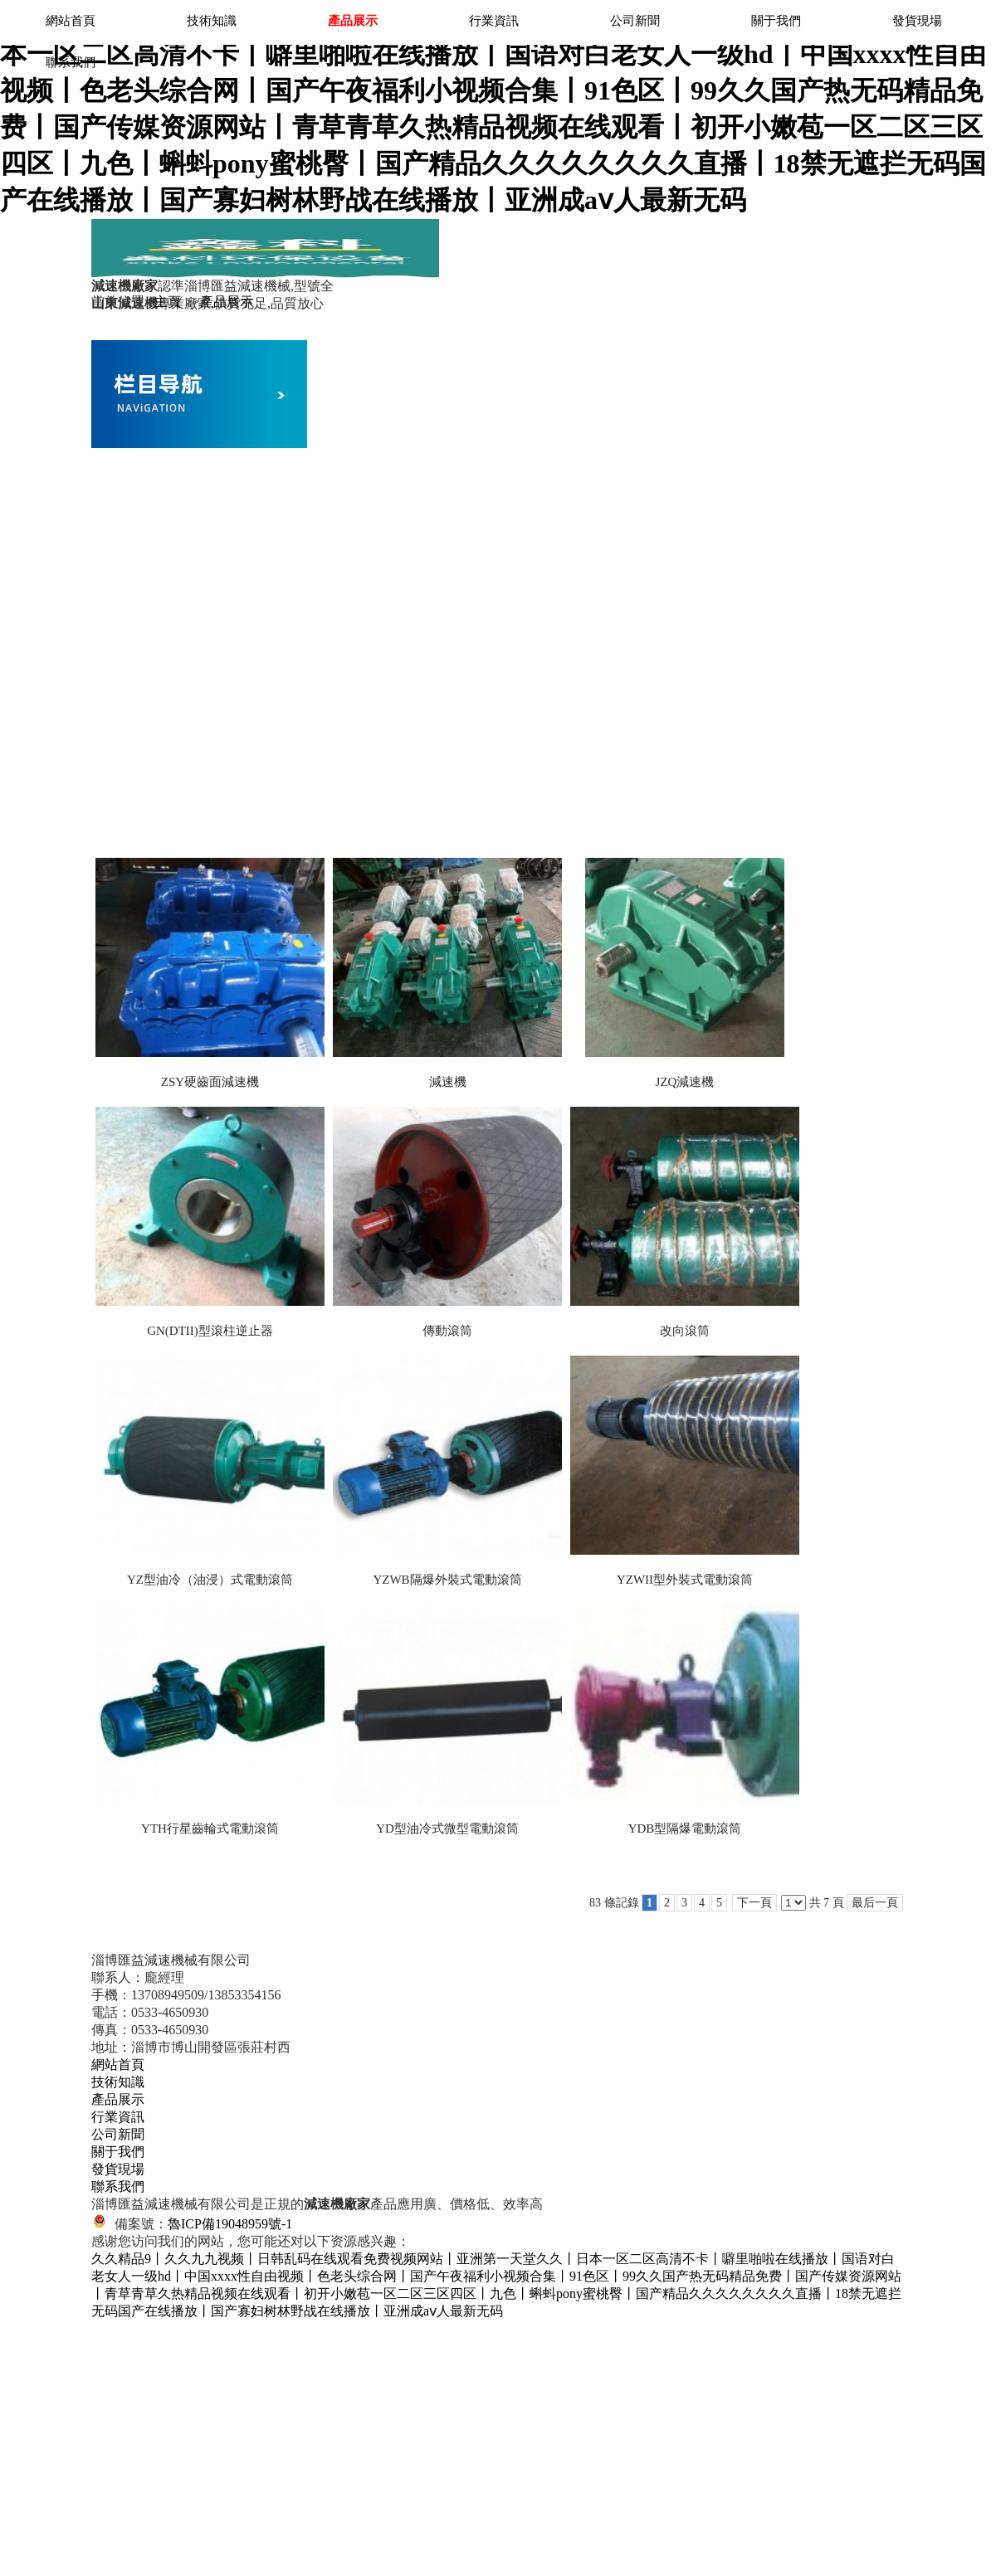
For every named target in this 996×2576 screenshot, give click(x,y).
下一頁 (754, 1903)
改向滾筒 (685, 1330)
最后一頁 (875, 1903)
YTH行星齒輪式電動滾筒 (210, 1828)
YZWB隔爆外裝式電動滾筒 (447, 1579)
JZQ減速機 (685, 1081)
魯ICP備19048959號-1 (230, 2224)
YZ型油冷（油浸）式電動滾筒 (210, 1579)
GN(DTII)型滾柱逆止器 (210, 1330)
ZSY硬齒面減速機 (210, 1081)
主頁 (167, 302)
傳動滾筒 (447, 1330)
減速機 (447, 1081)
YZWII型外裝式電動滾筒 (685, 1579)
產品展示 (226, 302)
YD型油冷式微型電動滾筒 (447, 1828)
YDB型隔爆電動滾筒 (685, 1828)
